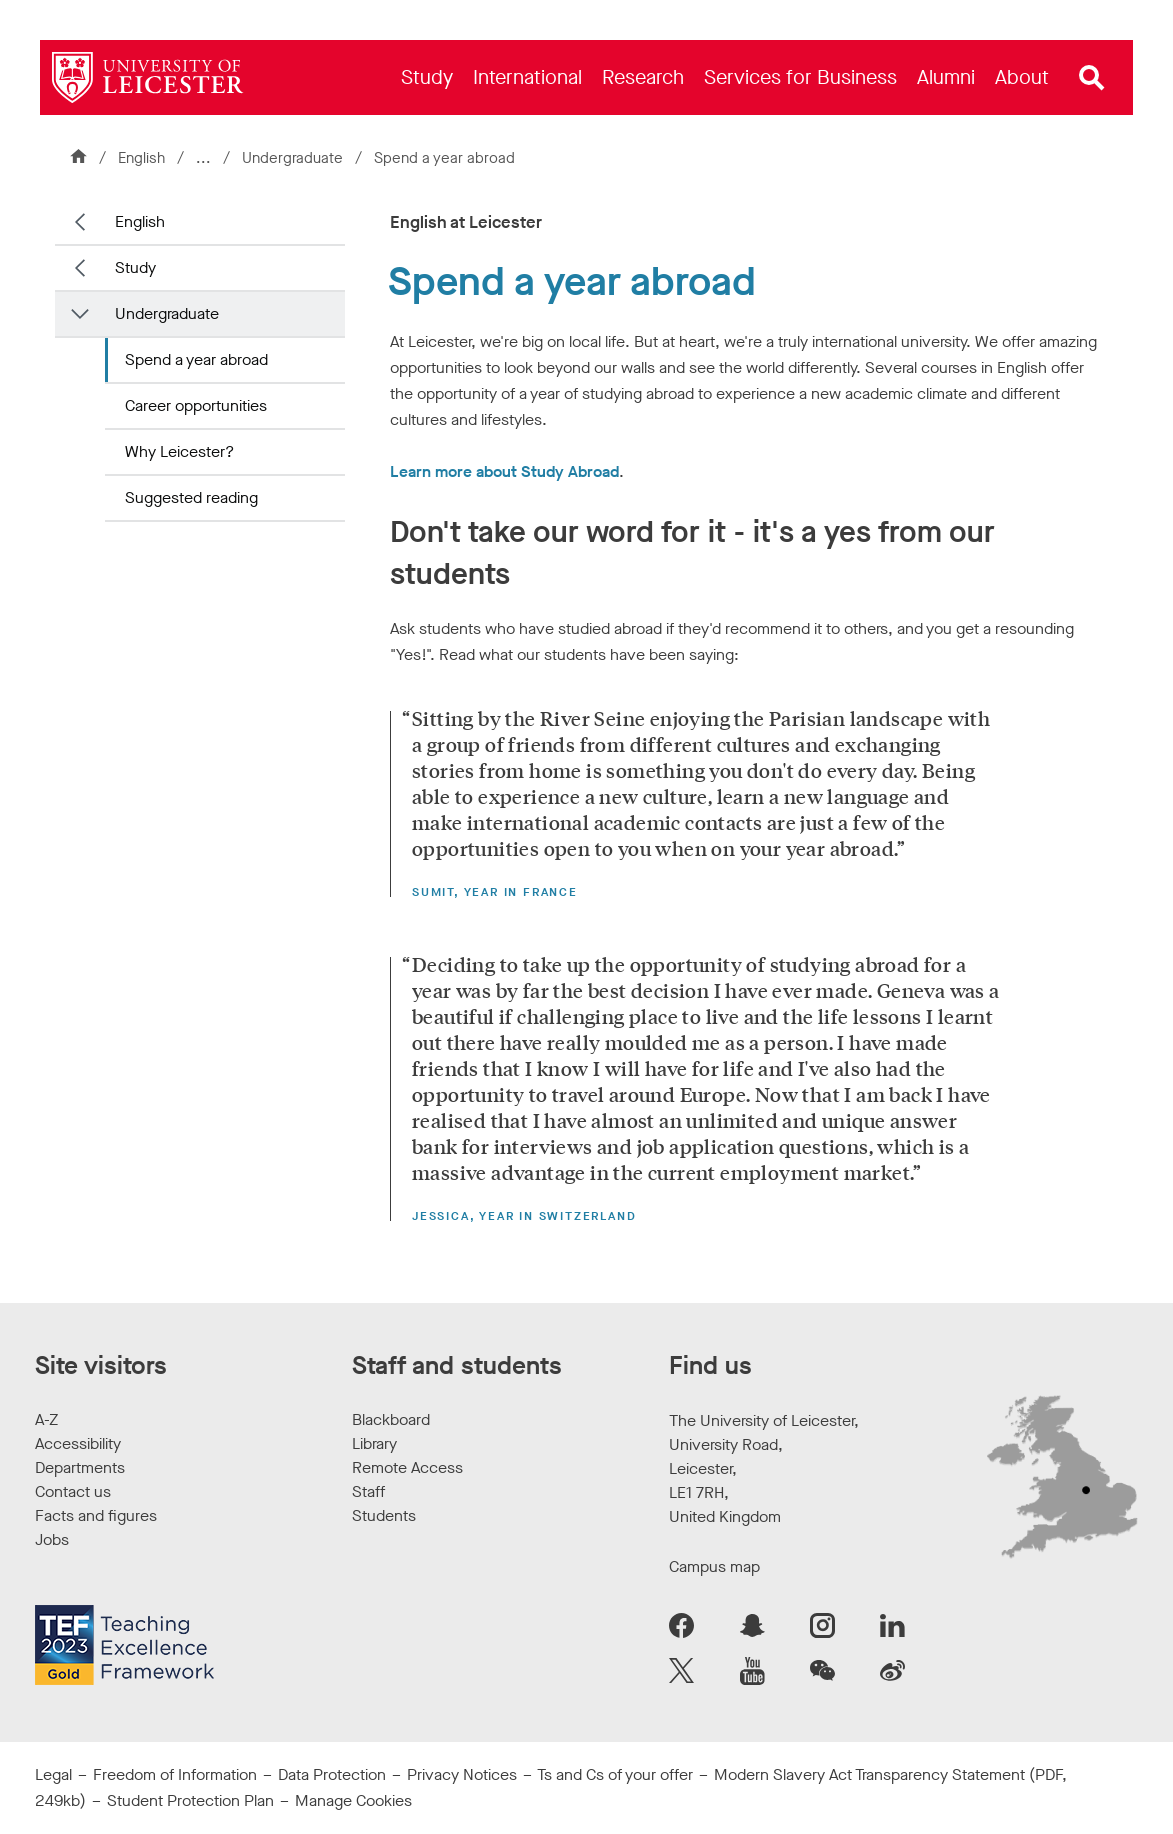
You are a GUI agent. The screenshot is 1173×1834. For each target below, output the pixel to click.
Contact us (73, 1491)
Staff (368, 1491)
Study (135, 267)
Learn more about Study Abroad (504, 471)
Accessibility (78, 1443)
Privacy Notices (462, 1774)
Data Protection (332, 1774)
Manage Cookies (353, 1800)
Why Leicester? (179, 451)
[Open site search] (1092, 78)
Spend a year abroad (196, 359)
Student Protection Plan (190, 1800)
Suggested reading (191, 497)
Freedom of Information (175, 1774)
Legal (53, 1774)
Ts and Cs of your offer (615, 1774)
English (141, 158)
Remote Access (407, 1467)
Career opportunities (196, 405)
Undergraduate (294, 158)
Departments (80, 1467)
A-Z (46, 1419)
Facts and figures (96, 1515)
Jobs (52, 1539)
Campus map (714, 1566)
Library (374, 1443)
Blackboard (391, 1419)
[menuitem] (427, 77)
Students (384, 1515)
